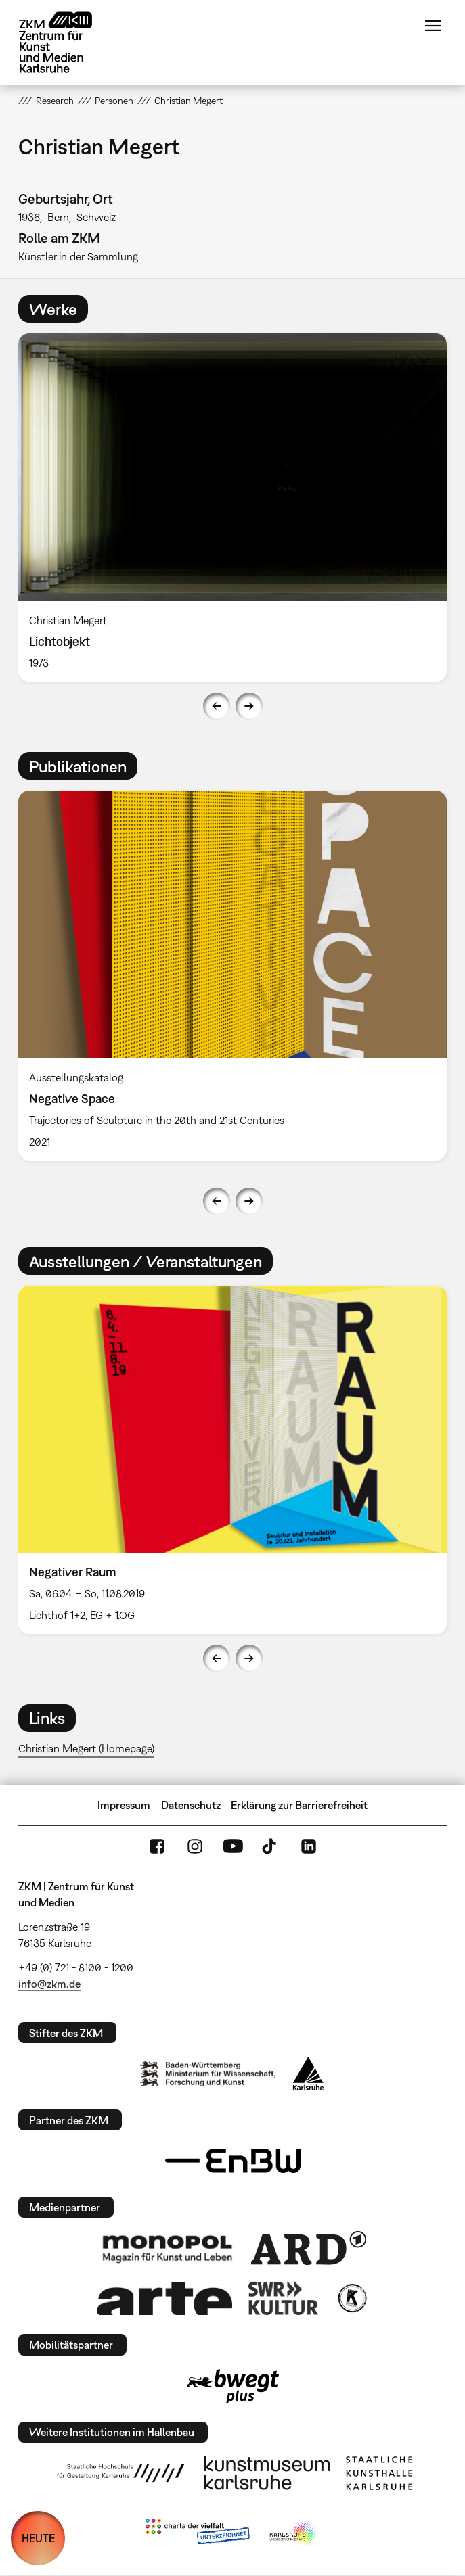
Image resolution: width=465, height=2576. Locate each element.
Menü (433, 26)
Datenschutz (191, 1805)
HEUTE (38, 2538)
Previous (216, 706)
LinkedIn (308, 1846)
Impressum (123, 1805)
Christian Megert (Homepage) (86, 1748)
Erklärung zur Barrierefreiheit (299, 1805)
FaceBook (157, 1846)
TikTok (270, 1846)
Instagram (194, 1846)
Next (249, 706)
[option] (232, 507)
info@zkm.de (49, 1983)
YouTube (232, 1846)
